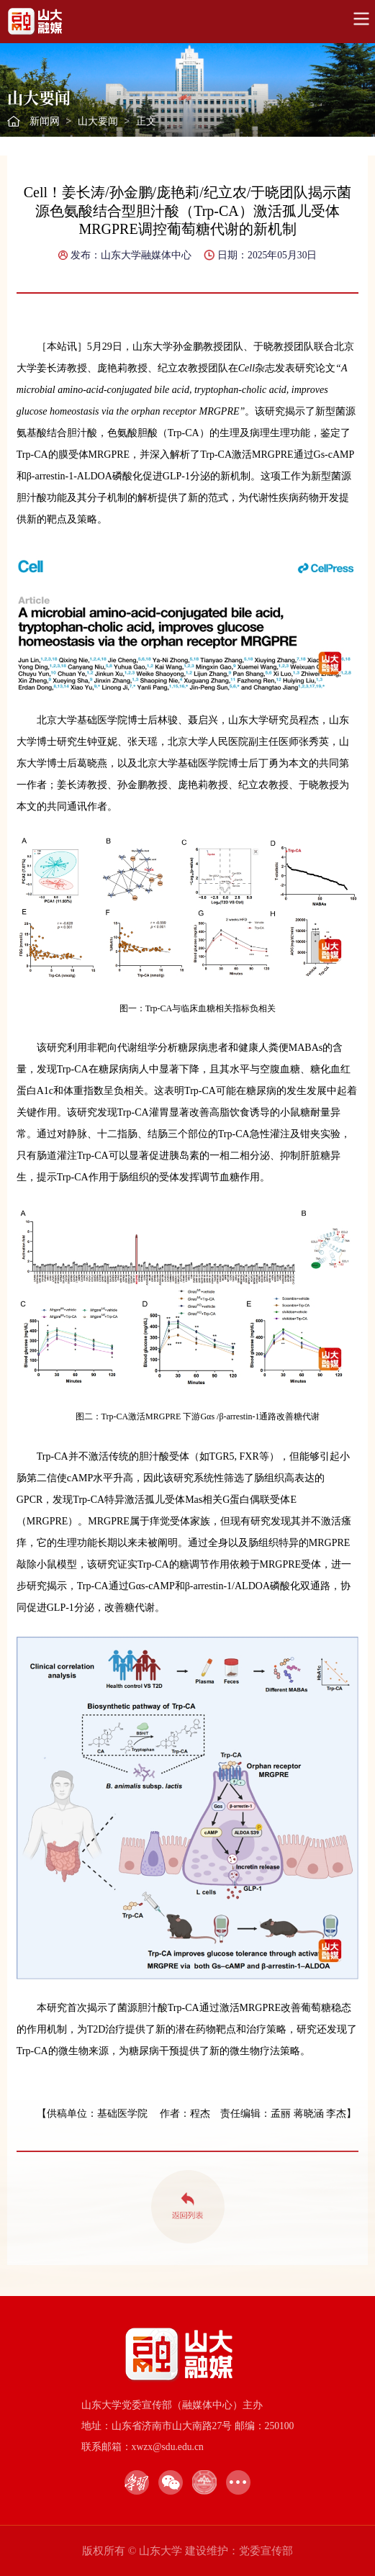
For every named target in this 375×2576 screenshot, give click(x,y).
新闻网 (45, 121)
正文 (146, 121)
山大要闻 (98, 121)
